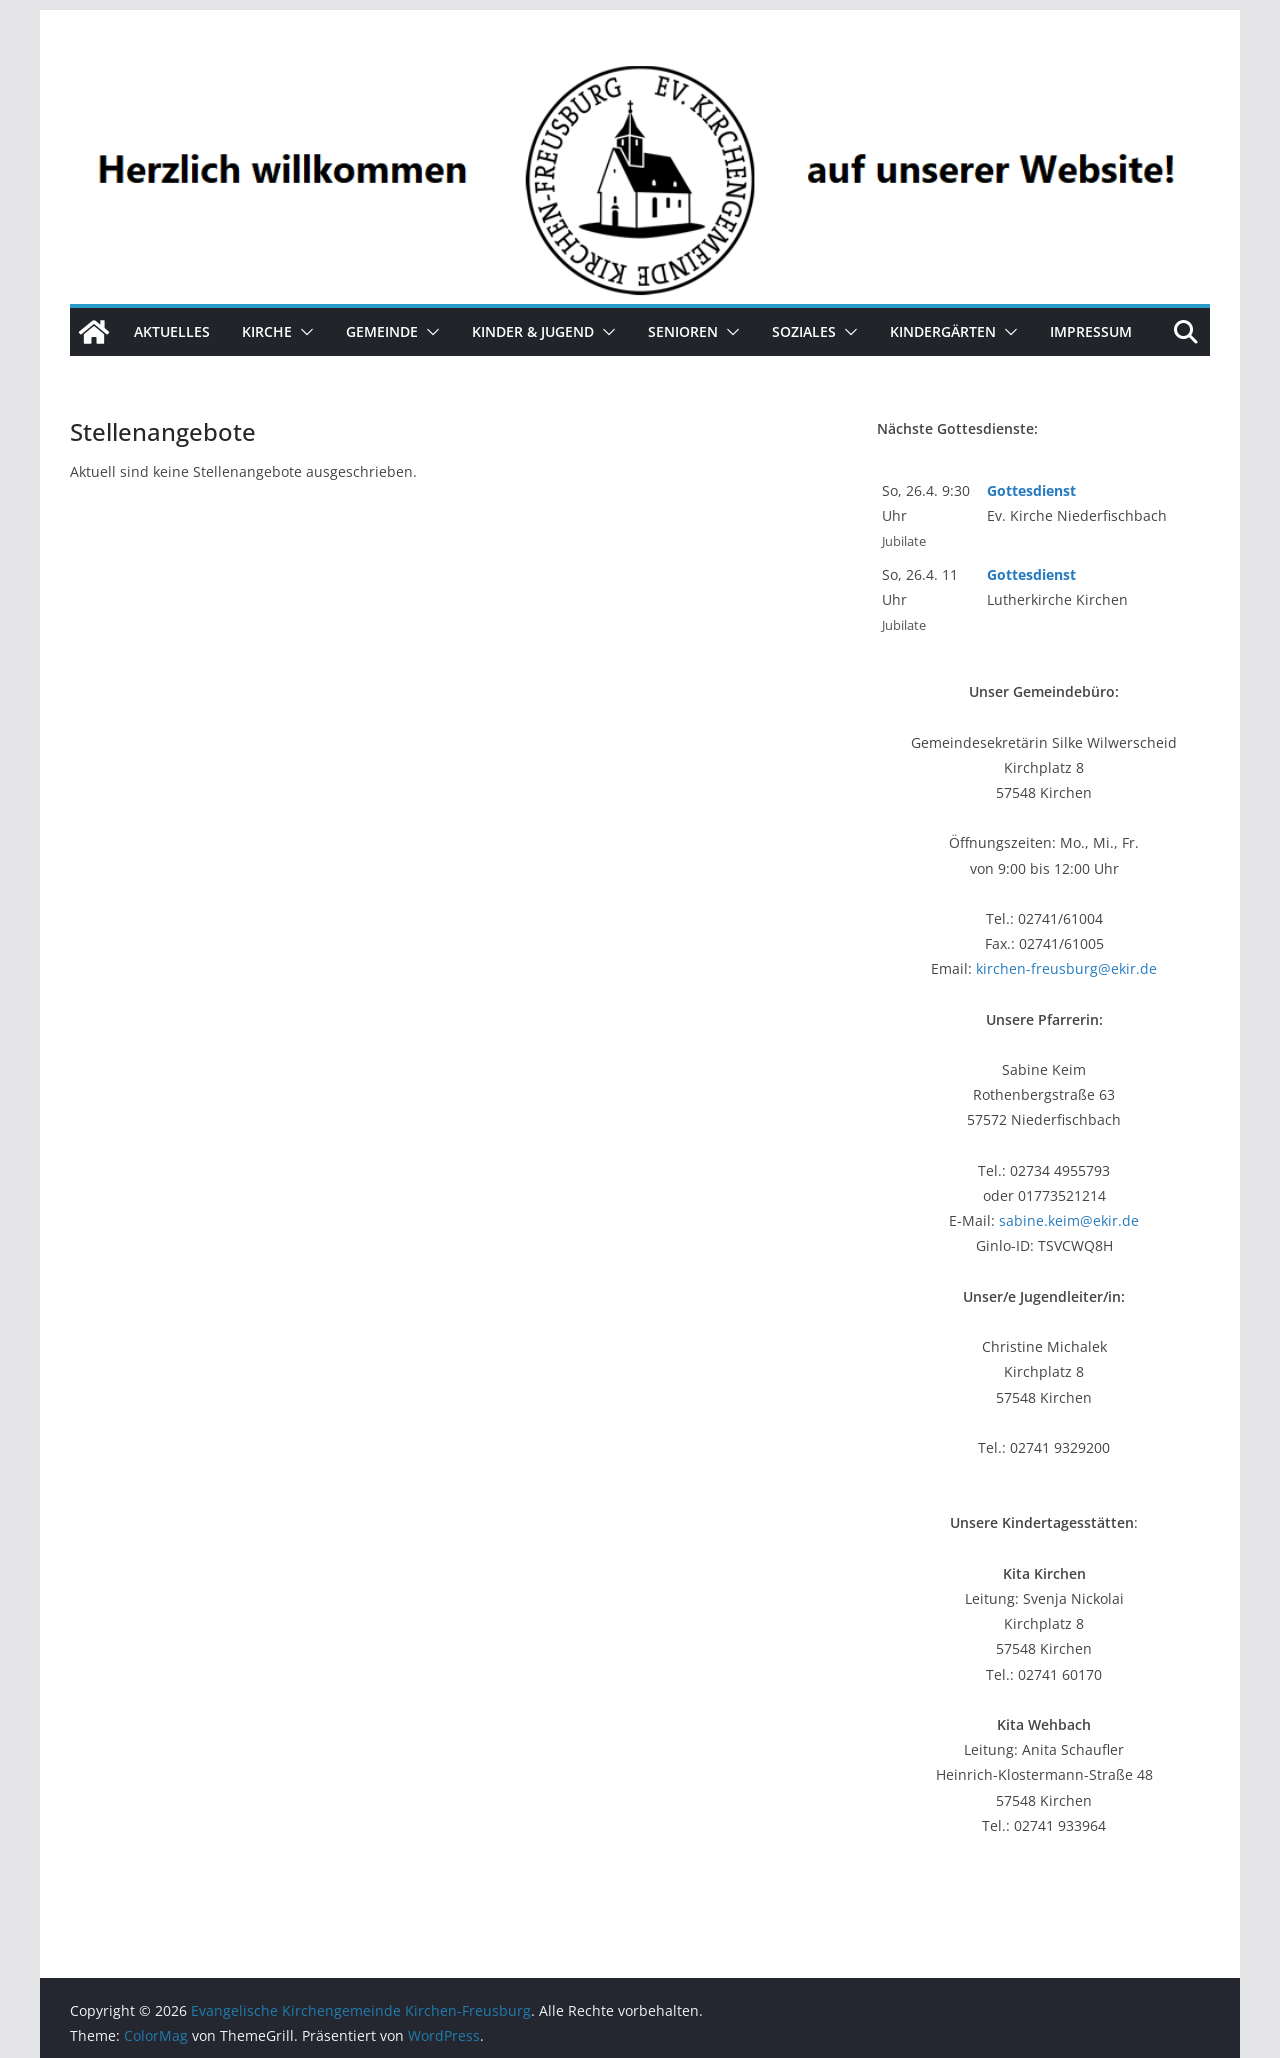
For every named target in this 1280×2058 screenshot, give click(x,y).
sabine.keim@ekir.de (1069, 1220)
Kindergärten (943, 331)
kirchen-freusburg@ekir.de (1066, 968)
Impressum (1091, 331)
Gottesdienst (1031, 490)
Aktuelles (172, 331)
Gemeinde (382, 331)
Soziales (804, 331)
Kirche (267, 331)
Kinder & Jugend (533, 331)
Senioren (683, 331)
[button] (303, 332)
